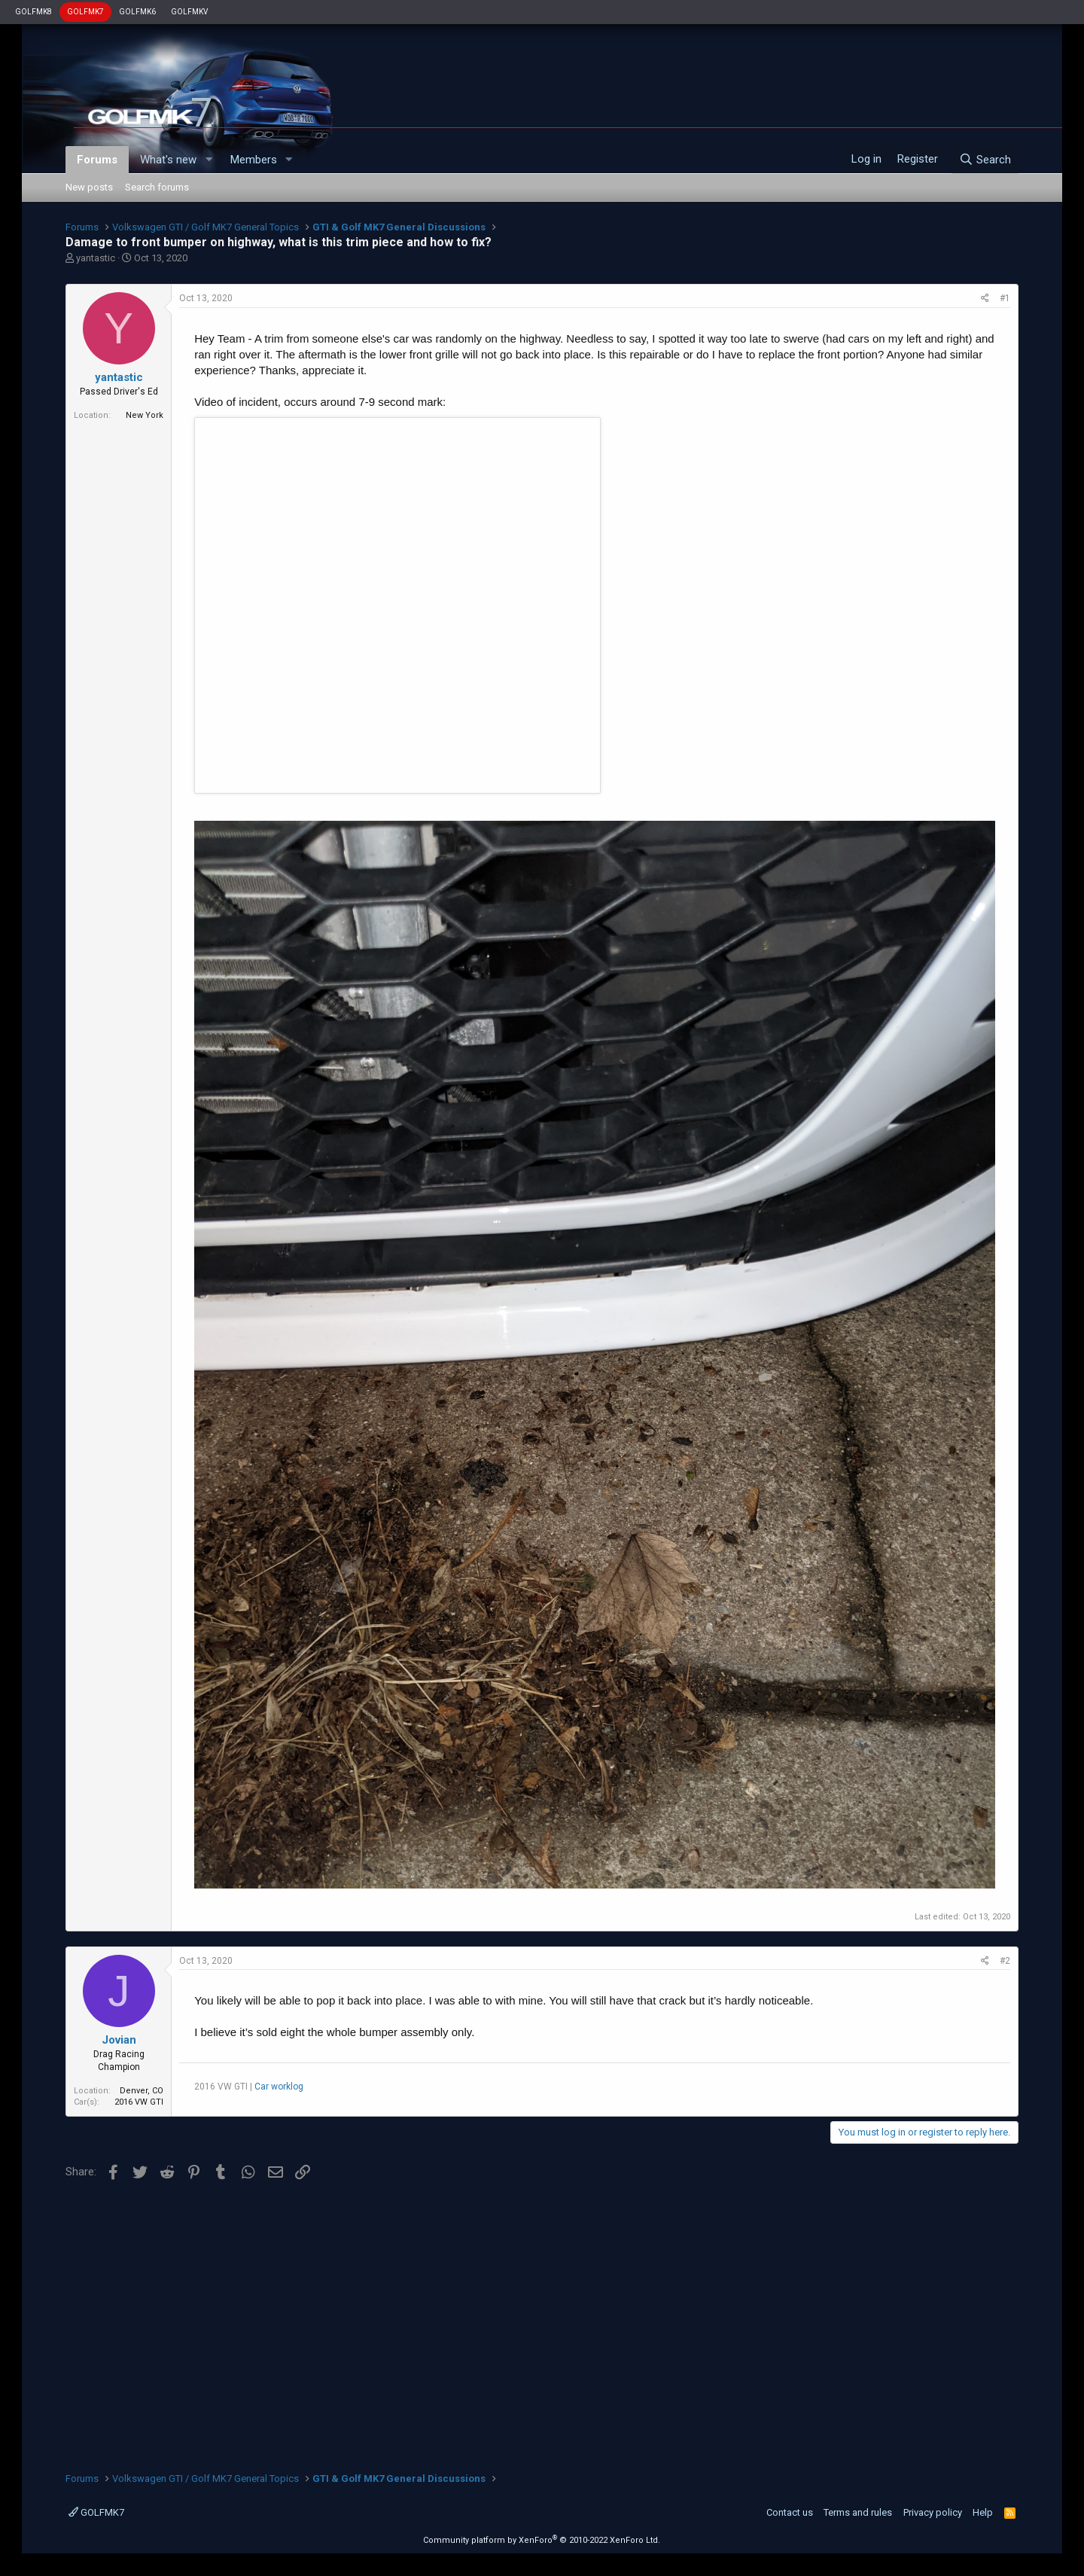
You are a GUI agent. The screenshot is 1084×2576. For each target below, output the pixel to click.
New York (144, 415)
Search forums (157, 187)
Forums (97, 159)
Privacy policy (932, 2512)
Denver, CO (141, 2091)
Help (983, 2512)
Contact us (789, 2512)
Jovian (119, 2040)
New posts (89, 187)
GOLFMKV (189, 12)
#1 (1005, 298)
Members (253, 159)
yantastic (95, 258)
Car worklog (278, 2086)
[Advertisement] (542, 2320)
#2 (1005, 1961)
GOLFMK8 (33, 12)
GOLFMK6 (137, 12)
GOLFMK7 (85, 12)
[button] (208, 160)
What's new (168, 159)
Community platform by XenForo (541, 2540)
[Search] (985, 159)
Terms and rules (858, 2512)
